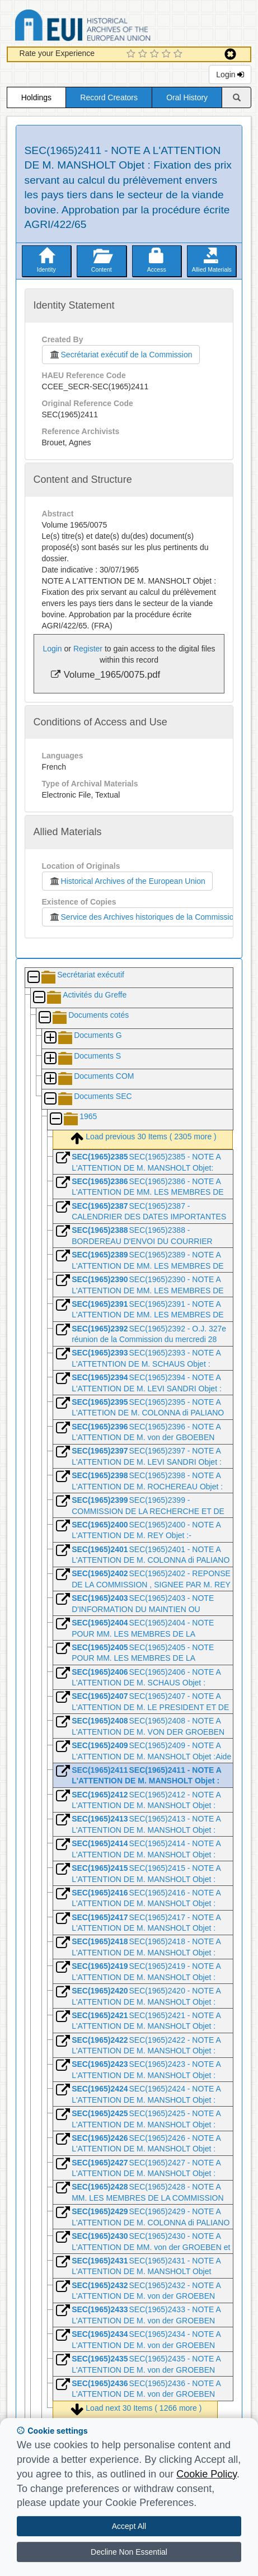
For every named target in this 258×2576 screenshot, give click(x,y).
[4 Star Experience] (167, 54)
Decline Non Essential (129, 2551)
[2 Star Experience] (144, 54)
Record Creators (109, 97)
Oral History (187, 97)
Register (87, 648)
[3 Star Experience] (156, 54)
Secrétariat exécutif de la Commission (121, 354)
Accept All (129, 2526)
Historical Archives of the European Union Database (114, 27)
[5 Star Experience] (179, 54)
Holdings (36, 97)
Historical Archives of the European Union (127, 881)
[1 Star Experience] (132, 54)
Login (230, 74)
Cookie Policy (206, 2474)
